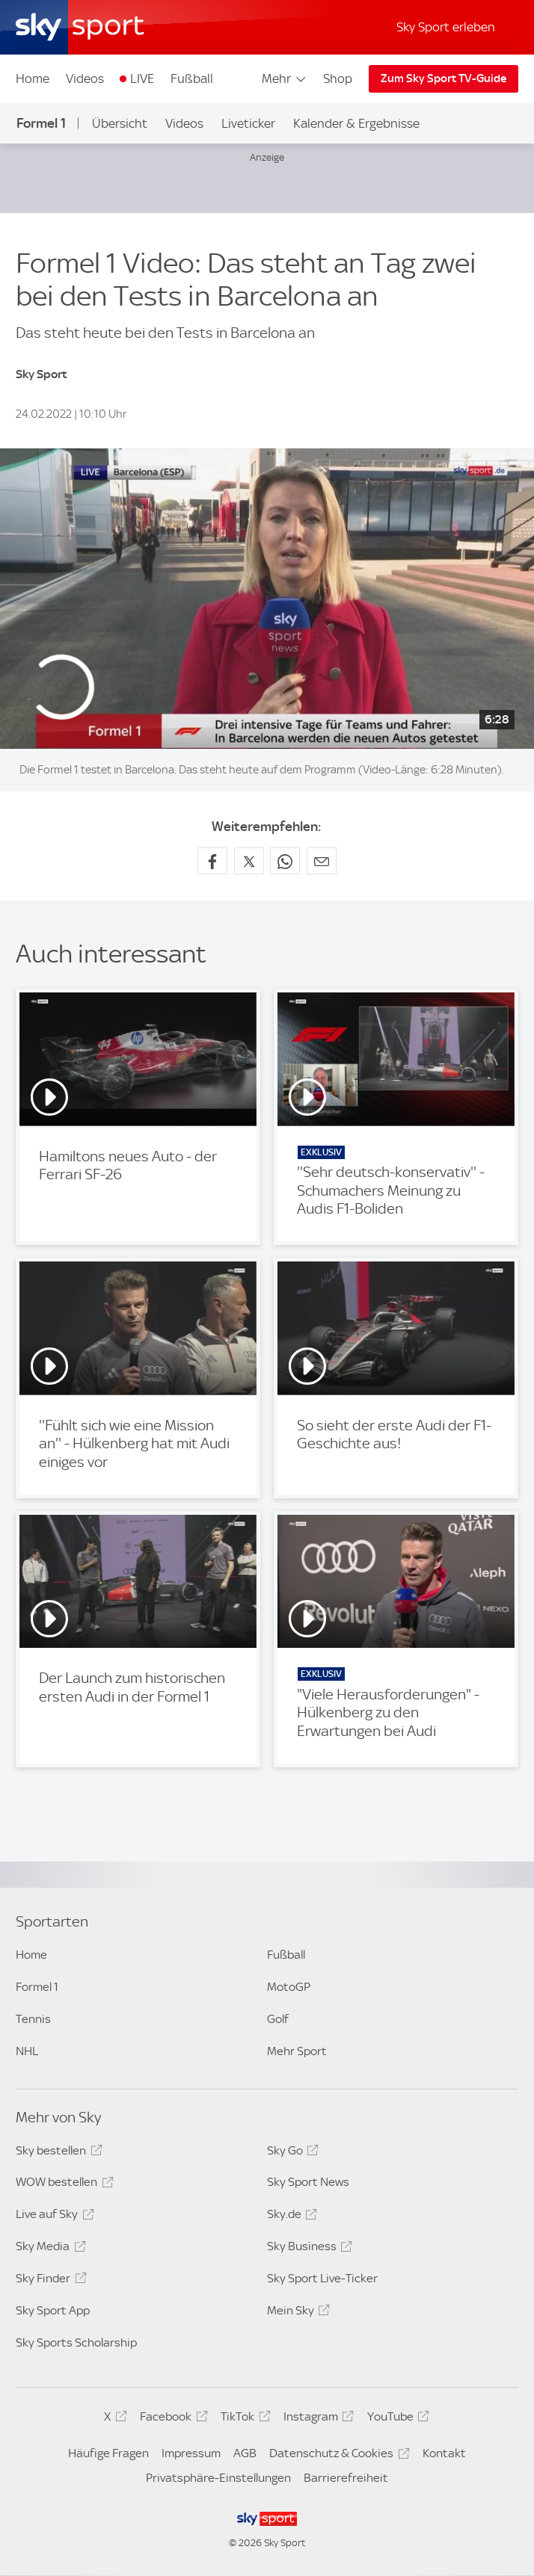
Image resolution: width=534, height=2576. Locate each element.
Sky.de (290, 2216)
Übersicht (119, 123)
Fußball (192, 78)
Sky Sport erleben (445, 26)
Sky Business (307, 2248)
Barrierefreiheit (346, 2478)
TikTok (243, 2419)
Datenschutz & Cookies (337, 2455)
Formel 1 (41, 123)
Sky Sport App (53, 2310)
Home (32, 78)
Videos (85, 78)
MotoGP (288, 1987)
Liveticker (248, 123)
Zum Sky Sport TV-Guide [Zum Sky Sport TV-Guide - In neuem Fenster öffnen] (443, 78)
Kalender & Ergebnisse (356, 123)
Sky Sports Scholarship (76, 2342)
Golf (278, 2019)
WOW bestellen (62, 2184)
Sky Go (290, 2153)
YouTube (396, 2419)
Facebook (171, 2419)
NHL (27, 2051)
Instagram (316, 2419)
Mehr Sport (297, 2051)
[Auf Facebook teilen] (212, 860)
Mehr (284, 78)
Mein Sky (296, 2313)
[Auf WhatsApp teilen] (285, 860)
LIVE (142, 78)
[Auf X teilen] (249, 860)
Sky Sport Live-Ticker (322, 2278)
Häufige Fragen (108, 2453)
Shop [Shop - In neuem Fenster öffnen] (337, 78)
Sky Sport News (308, 2182)
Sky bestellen (56, 2153)
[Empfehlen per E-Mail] (322, 860)
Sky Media (48, 2248)
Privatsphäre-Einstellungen (218, 2478)
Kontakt (444, 2453)
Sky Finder (49, 2281)
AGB (245, 2453)
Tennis (33, 2019)
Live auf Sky (52, 2216)
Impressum (191, 2453)
